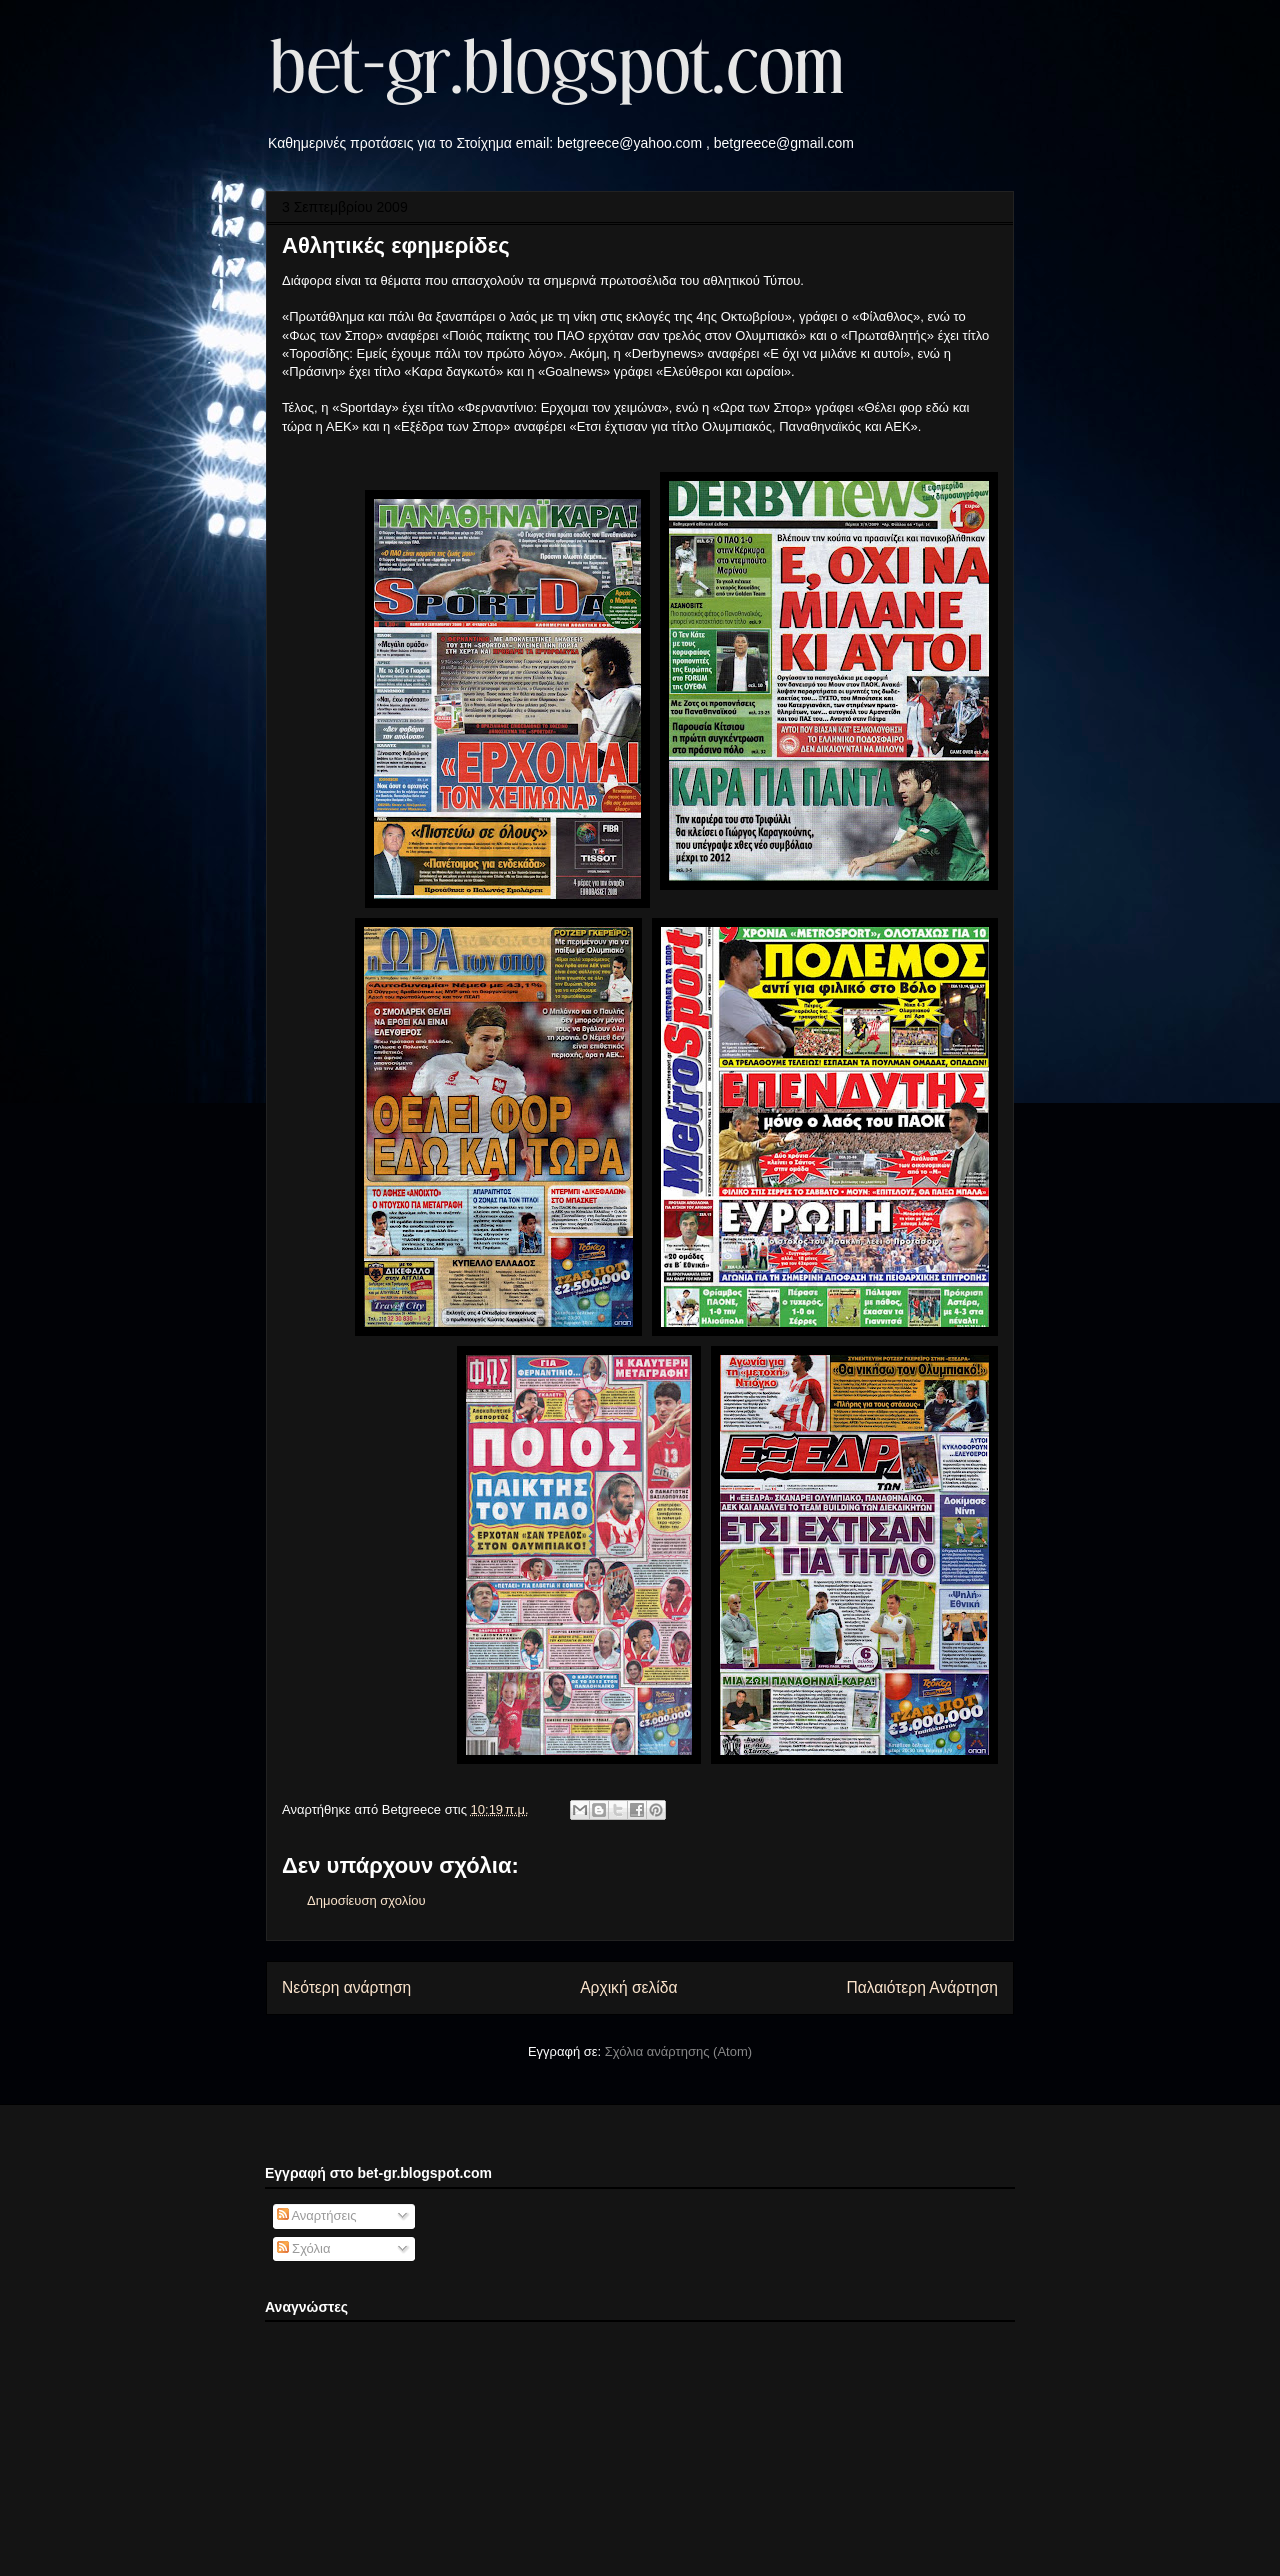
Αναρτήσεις (317, 2215)
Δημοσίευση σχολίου (366, 1900)
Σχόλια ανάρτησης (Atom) (678, 2051)
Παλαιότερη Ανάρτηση (922, 1987)
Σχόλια (304, 2248)
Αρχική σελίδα (628, 1987)
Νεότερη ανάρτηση (346, 1987)
